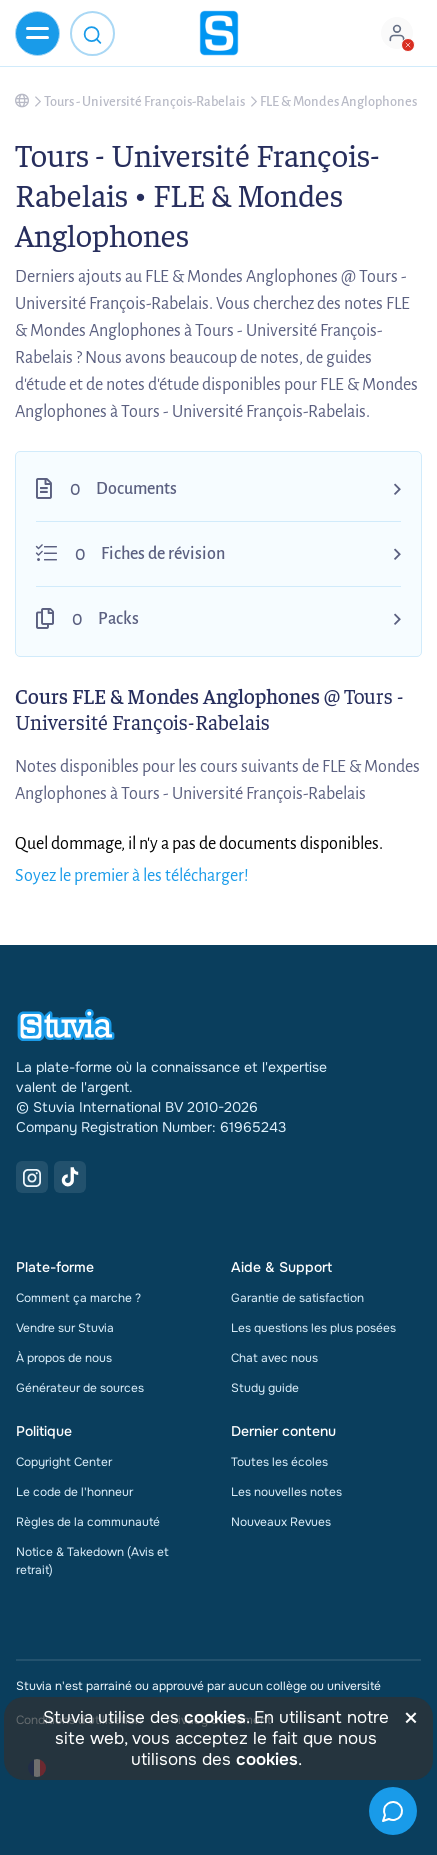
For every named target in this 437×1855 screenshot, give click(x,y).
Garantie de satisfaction (297, 1298)
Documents (136, 489)
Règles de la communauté (88, 1522)
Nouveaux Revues (281, 1522)
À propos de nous (64, 1358)
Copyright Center (64, 1462)
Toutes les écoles (279, 1462)
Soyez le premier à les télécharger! (132, 876)
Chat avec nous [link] (274, 1358)
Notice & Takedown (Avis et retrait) (92, 1561)
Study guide (265, 1388)
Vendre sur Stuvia (65, 1328)
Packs (118, 619)
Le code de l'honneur (74, 1492)
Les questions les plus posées (313, 1328)
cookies (215, 1717)
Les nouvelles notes (286, 1492)
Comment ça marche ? (78, 1298)
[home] (219, 33)
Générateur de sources (80, 1388)
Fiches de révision (163, 554)
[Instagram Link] (32, 1177)
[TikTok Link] (70, 1177)
